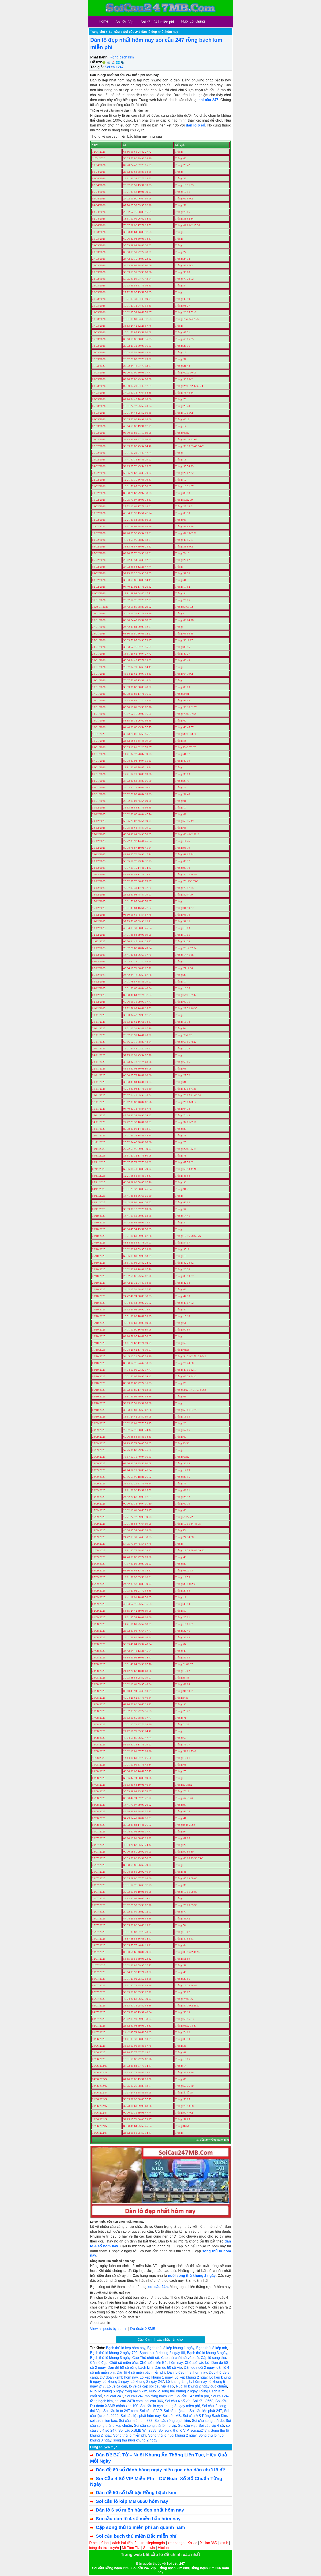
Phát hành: (99, 57)
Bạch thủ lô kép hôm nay (125, 2348)
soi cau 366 (154, 2401)
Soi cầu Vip (124, 22)
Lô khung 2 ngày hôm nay (186, 2381)
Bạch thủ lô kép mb (211, 2348)
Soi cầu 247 (114, 67)
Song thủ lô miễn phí (129, 2435)
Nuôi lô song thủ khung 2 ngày (173, 2391)
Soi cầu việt (187, 2425)
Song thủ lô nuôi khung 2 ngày (172, 2435)
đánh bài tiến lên (125, 2543)
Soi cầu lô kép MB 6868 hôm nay (132, 2501)
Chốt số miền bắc (123, 2363)
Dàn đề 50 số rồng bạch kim (130, 2367)
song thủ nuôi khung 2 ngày (135, 2440)
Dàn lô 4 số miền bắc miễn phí (141, 2372)
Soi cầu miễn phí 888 (135, 2421)
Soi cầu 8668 (203, 2401)
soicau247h (199, 2430)
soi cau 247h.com (129, 2401)
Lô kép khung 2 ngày (191, 2377)
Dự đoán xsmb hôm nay (119, 2377)
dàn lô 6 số (195, 125)
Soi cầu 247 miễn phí (192, 2396)
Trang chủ (97, 31)
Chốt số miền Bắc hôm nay (161, 2363)
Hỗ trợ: (96, 62)
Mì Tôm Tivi (131, 2548)
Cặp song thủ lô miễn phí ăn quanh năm (140, 2527)
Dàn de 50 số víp (168, 2367)
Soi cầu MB (172, 2416)
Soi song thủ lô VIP (173, 2430)
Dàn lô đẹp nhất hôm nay (187, 2372)
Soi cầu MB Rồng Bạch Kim (205, 2416)
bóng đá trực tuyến (104, 2548)
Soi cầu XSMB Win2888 (137, 2430)
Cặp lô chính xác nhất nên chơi (160, 2339)
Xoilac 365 (208, 2543)
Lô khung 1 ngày (116, 2381)
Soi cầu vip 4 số (211, 2425)
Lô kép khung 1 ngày (156, 2377)
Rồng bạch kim (122, 57)
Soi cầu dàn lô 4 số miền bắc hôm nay (138, 2518)
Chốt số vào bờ (197, 2363)
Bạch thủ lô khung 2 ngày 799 (114, 2353)
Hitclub (163, 2548)
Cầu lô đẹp (98, 2363)
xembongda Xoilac (182, 2543)
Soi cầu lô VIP (151, 2411)
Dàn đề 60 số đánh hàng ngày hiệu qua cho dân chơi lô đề (160, 2469)
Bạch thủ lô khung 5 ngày (110, 2358)
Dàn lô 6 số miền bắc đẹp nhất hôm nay (140, 2509)
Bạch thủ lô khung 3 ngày (207, 2353)
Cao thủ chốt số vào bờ (180, 2358)
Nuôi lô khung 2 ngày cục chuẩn (201, 2386)
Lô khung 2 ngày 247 (147, 2381)
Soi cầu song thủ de (208, 2421)
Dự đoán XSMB (142, 2329)
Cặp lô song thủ (213, 2358)
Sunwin (149, 2548)
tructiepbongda (153, 2543)
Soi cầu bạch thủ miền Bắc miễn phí (136, 2536)
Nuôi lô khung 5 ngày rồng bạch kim (118, 2391)
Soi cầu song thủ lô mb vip (155, 2425)
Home (103, 21)
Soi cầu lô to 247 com (120, 2411)
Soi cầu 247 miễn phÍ (157, 22)
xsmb (224, 2543)
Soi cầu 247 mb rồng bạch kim (149, 2396)
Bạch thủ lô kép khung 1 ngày (170, 2348)
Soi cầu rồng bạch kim (172, 2421)
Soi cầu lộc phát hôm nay (140, 2416)
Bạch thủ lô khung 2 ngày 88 (162, 2353)
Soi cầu (114, 31)
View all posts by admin (108, 2329)
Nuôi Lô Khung (193, 21)
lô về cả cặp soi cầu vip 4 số (151, 2386)
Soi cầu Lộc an (175, 2411)
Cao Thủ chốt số (145, 2358)
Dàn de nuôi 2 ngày (199, 2367)
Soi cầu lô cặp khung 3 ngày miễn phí (170, 2406)
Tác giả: (97, 67)
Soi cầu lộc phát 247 (205, 2411)
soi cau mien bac (103, 2421)
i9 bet (93, 2543)
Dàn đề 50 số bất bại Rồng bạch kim (136, 2492)
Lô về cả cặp (117, 2386)
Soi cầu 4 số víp (178, 2401)
